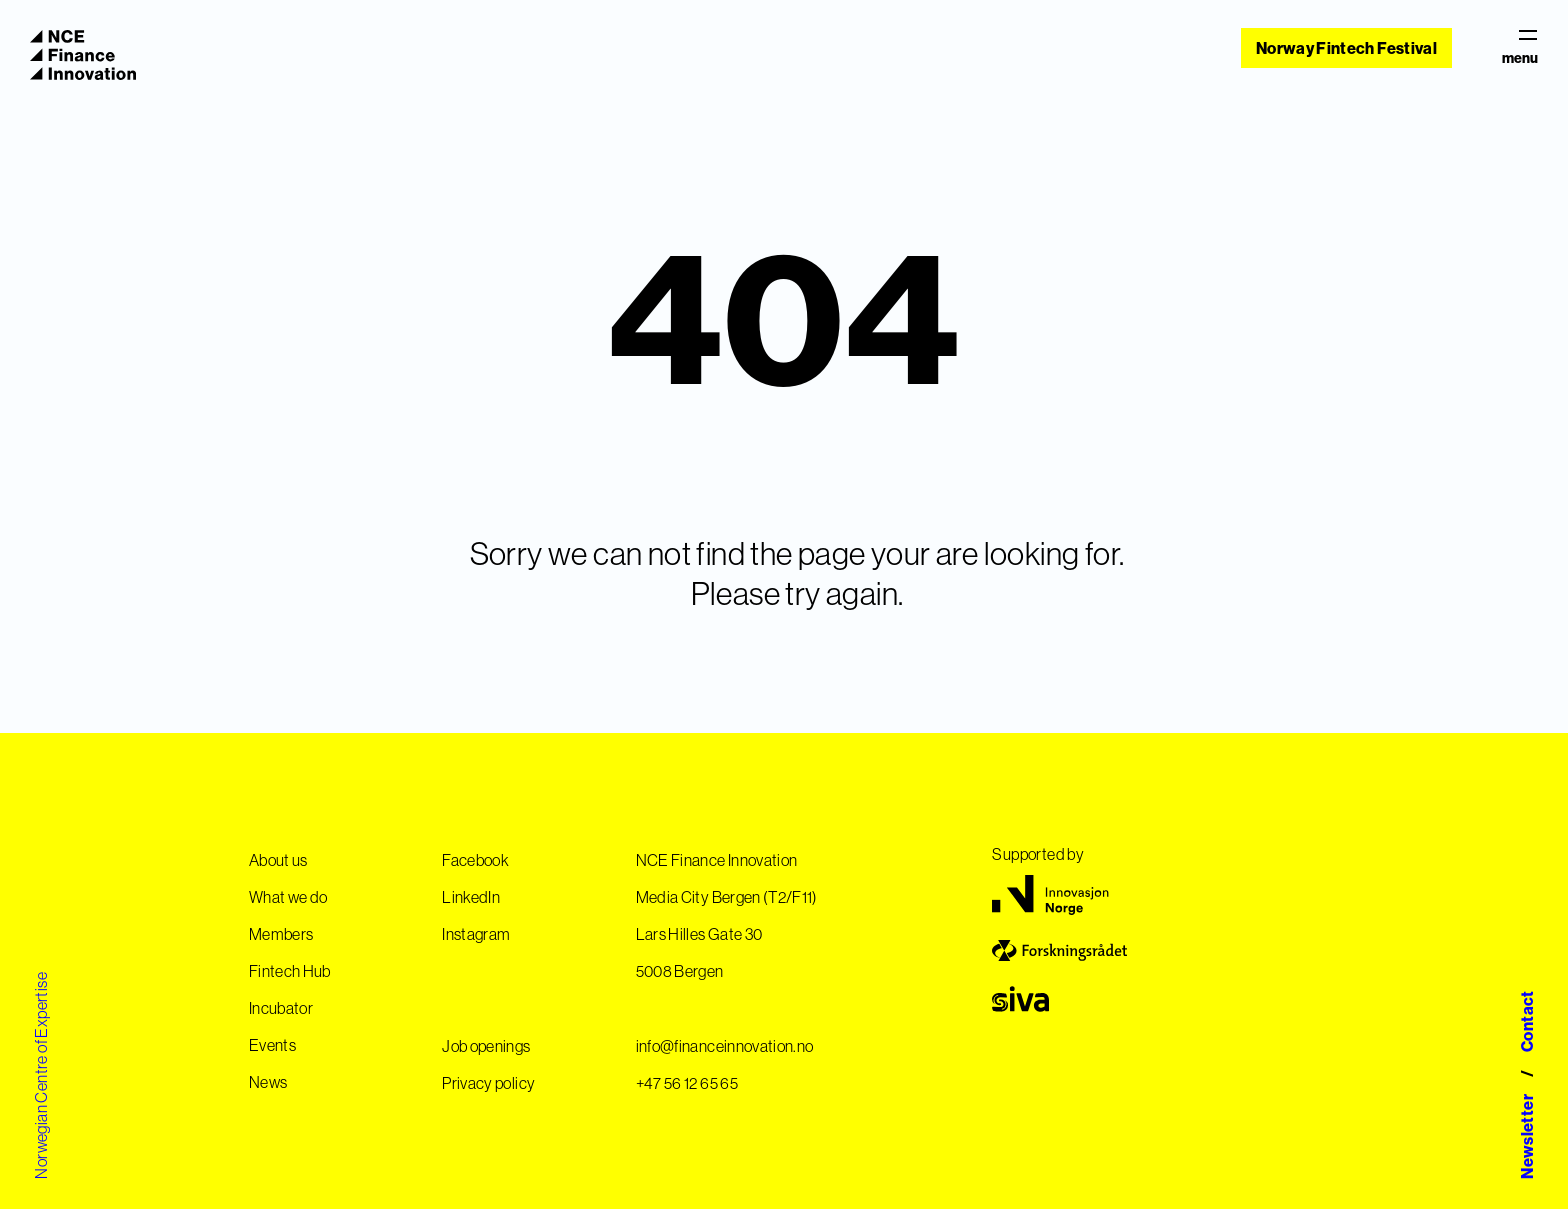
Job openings (486, 1046)
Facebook (475, 860)
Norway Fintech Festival (1346, 48)
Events (272, 1045)
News (268, 1082)
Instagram (476, 934)
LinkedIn (471, 897)
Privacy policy (488, 1083)
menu (1520, 48)
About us (278, 860)
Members (281, 934)
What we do (288, 897)
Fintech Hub (290, 971)
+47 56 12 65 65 (687, 1083)
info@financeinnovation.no (725, 1046)
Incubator (281, 1008)
